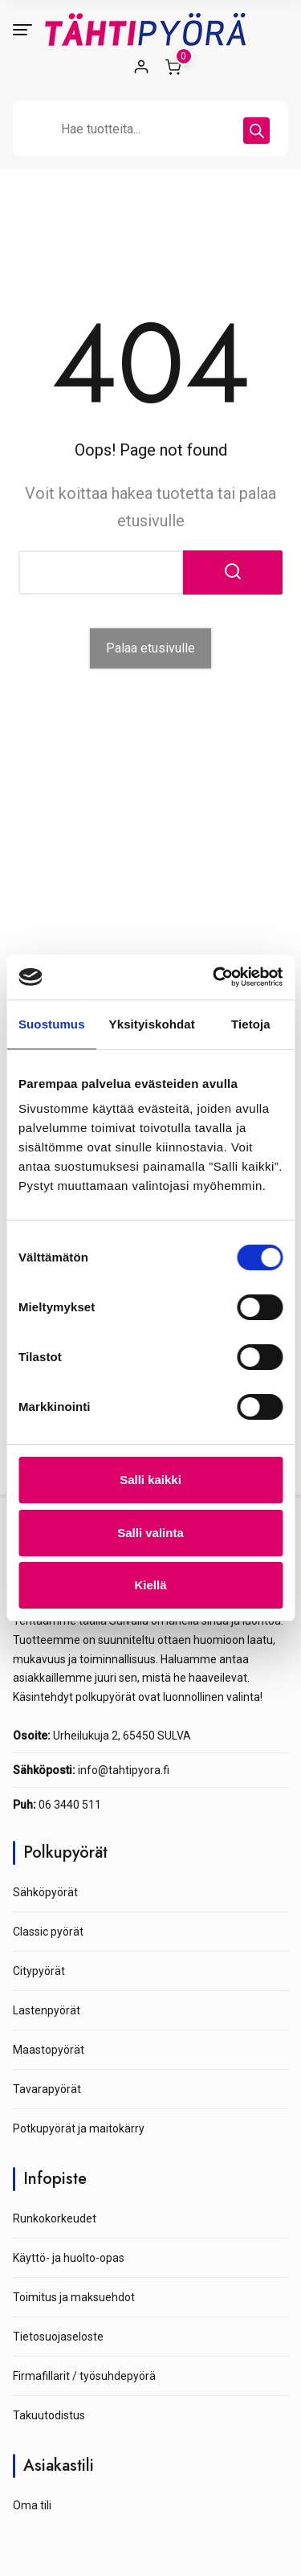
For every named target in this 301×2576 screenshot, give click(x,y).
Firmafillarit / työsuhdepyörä (84, 2376)
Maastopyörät (48, 2049)
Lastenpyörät (46, 2010)
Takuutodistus (49, 2415)
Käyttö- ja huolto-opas (68, 2257)
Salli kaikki (150, 1479)
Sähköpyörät (45, 1892)
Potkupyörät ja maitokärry (78, 2128)
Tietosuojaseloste (58, 2336)
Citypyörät (39, 1971)
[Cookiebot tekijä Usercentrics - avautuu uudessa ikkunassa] (214, 977)
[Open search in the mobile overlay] (150, 128)
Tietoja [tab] (250, 1024)
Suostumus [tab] (51, 1024)
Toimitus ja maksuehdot (74, 2297)
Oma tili (32, 2505)
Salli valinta (150, 1532)
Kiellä (150, 1585)
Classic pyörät (48, 1931)
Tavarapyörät (47, 2089)
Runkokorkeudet (54, 2218)
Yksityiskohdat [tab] (152, 1024)
